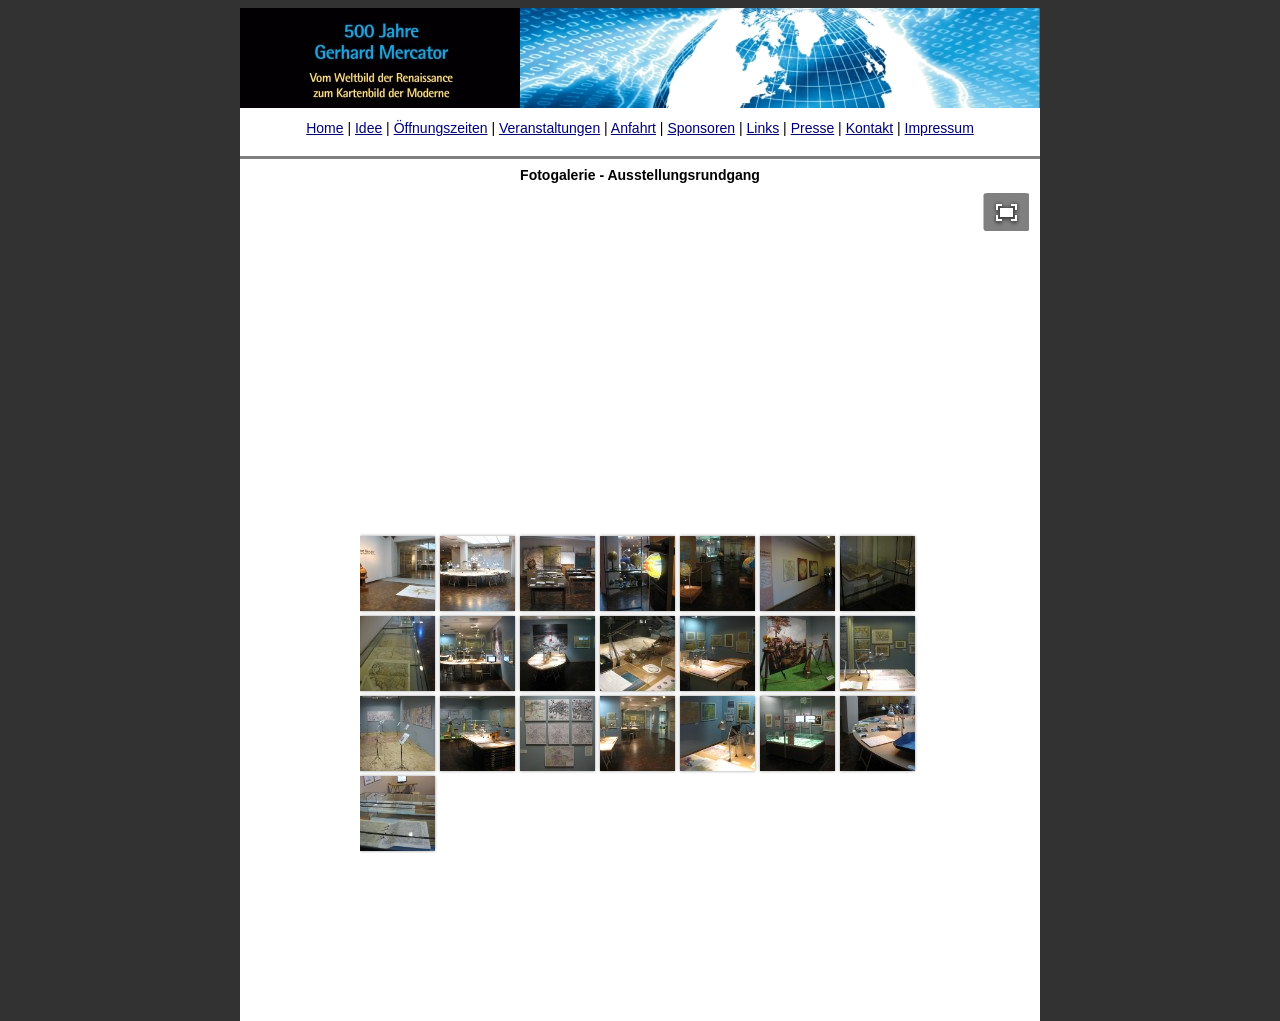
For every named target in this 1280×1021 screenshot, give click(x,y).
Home (324, 128)
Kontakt (869, 128)
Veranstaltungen (549, 128)
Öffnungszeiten (441, 128)
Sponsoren (701, 128)
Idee (368, 128)
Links (763, 128)
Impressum (939, 128)
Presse (813, 128)
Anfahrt (633, 128)
